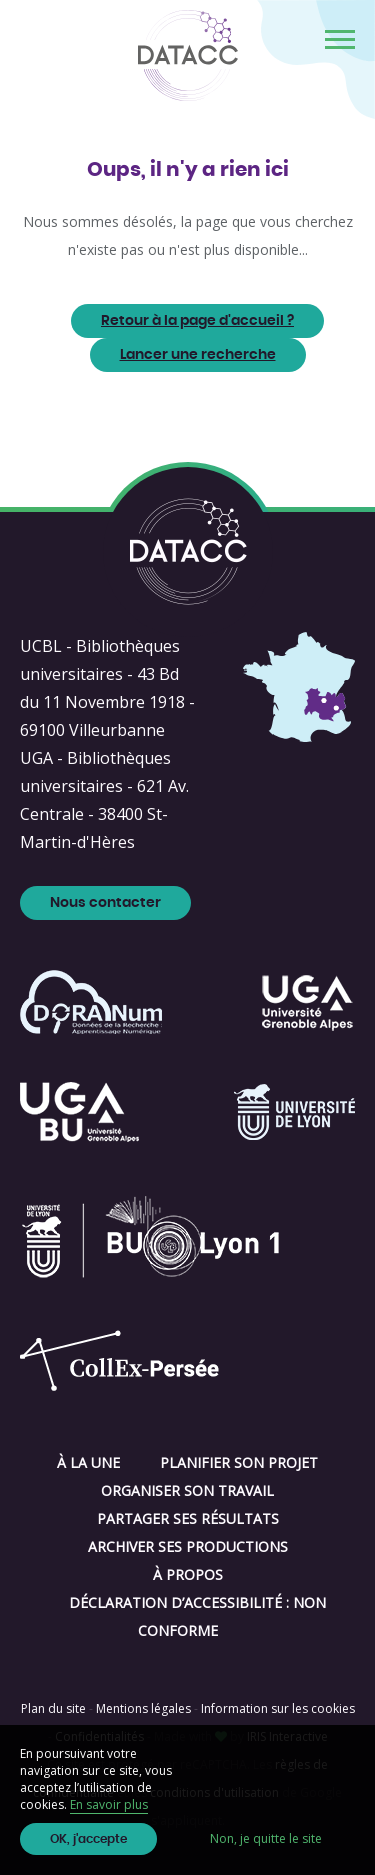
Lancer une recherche (198, 355)
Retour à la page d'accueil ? (197, 321)
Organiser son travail (187, 1490)
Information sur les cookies (278, 1708)
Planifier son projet (239, 1462)
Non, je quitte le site (266, 1838)
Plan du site (53, 1708)
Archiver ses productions (188, 1546)
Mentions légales (143, 1708)
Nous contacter (105, 903)
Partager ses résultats (188, 1518)
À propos (188, 1574)
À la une (88, 1462)
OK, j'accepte (88, 1839)
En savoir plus (109, 1804)
